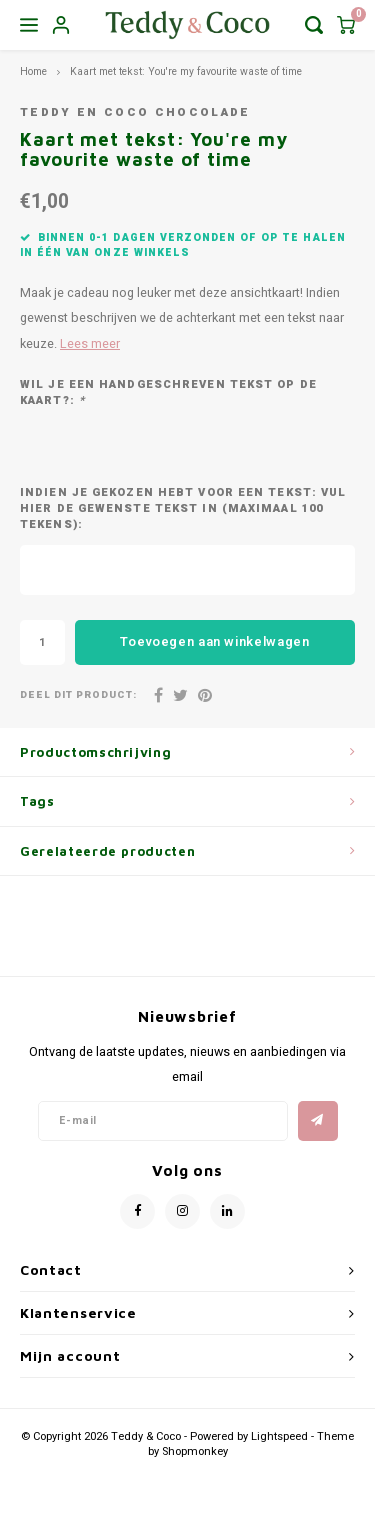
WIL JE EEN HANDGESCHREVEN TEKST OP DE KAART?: (168, 393)
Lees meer (90, 344)
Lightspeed (279, 1436)
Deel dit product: (78, 695)
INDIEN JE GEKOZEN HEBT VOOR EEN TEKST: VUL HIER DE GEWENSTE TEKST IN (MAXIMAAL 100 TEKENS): (183, 508)
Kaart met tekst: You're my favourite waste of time (186, 71)
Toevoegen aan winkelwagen (214, 641)
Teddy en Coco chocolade (135, 112)
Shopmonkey (195, 1451)
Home (33, 71)
